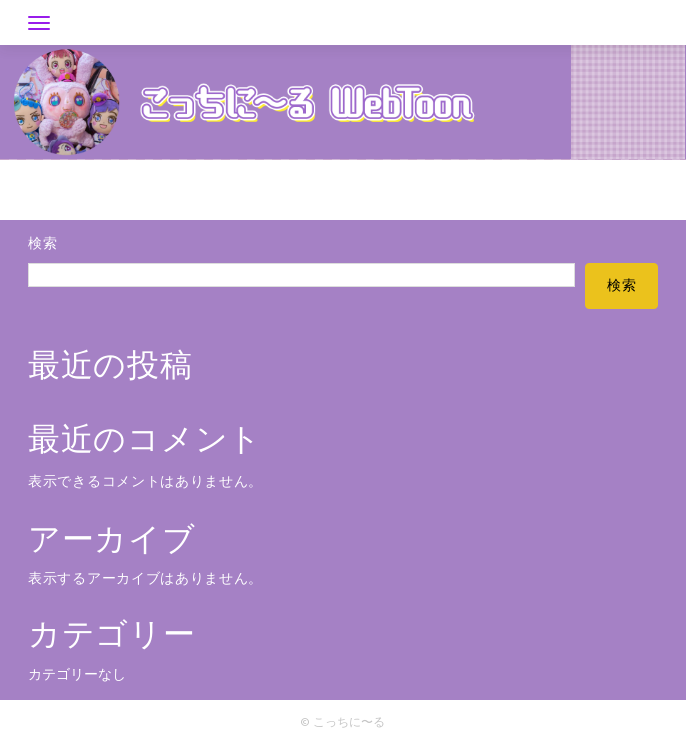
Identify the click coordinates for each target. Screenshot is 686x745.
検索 (42, 244)
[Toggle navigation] (39, 23)
